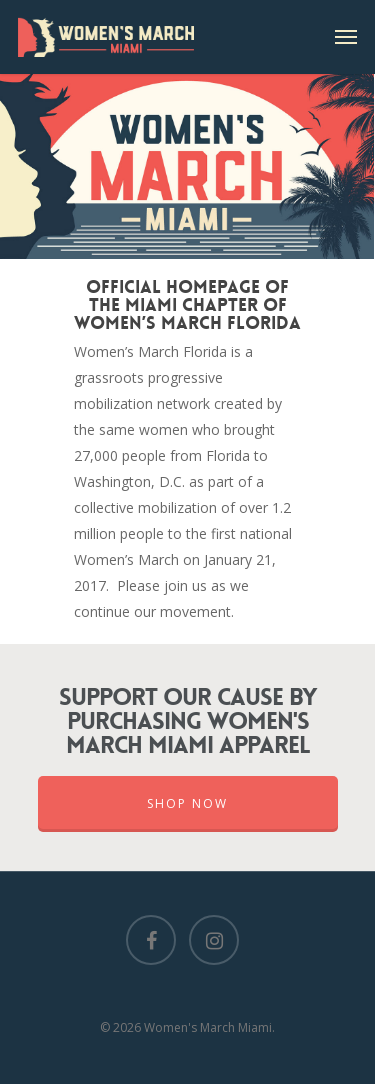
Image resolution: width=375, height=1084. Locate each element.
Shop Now (187, 803)
